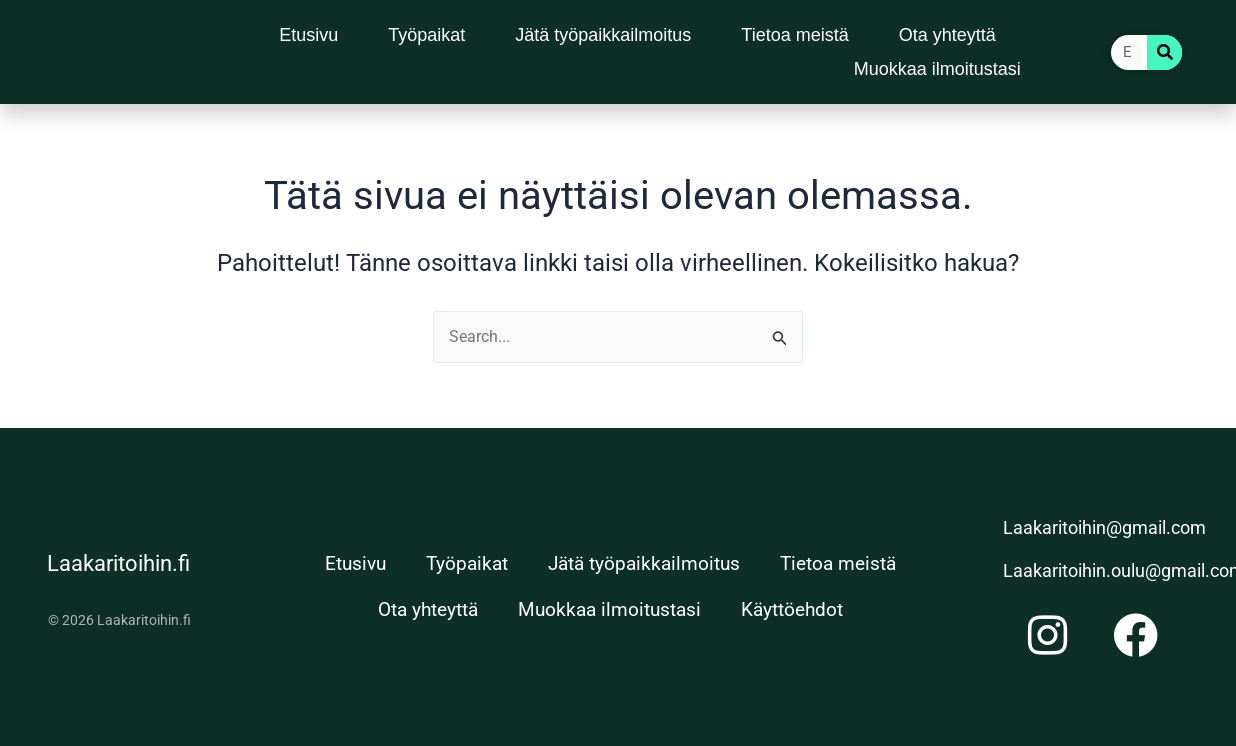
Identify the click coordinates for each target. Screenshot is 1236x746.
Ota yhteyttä (947, 35)
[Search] (1164, 52)
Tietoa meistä (794, 35)
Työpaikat (426, 35)
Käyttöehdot (792, 609)
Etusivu (308, 35)
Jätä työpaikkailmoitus (603, 35)
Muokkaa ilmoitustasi (937, 69)
